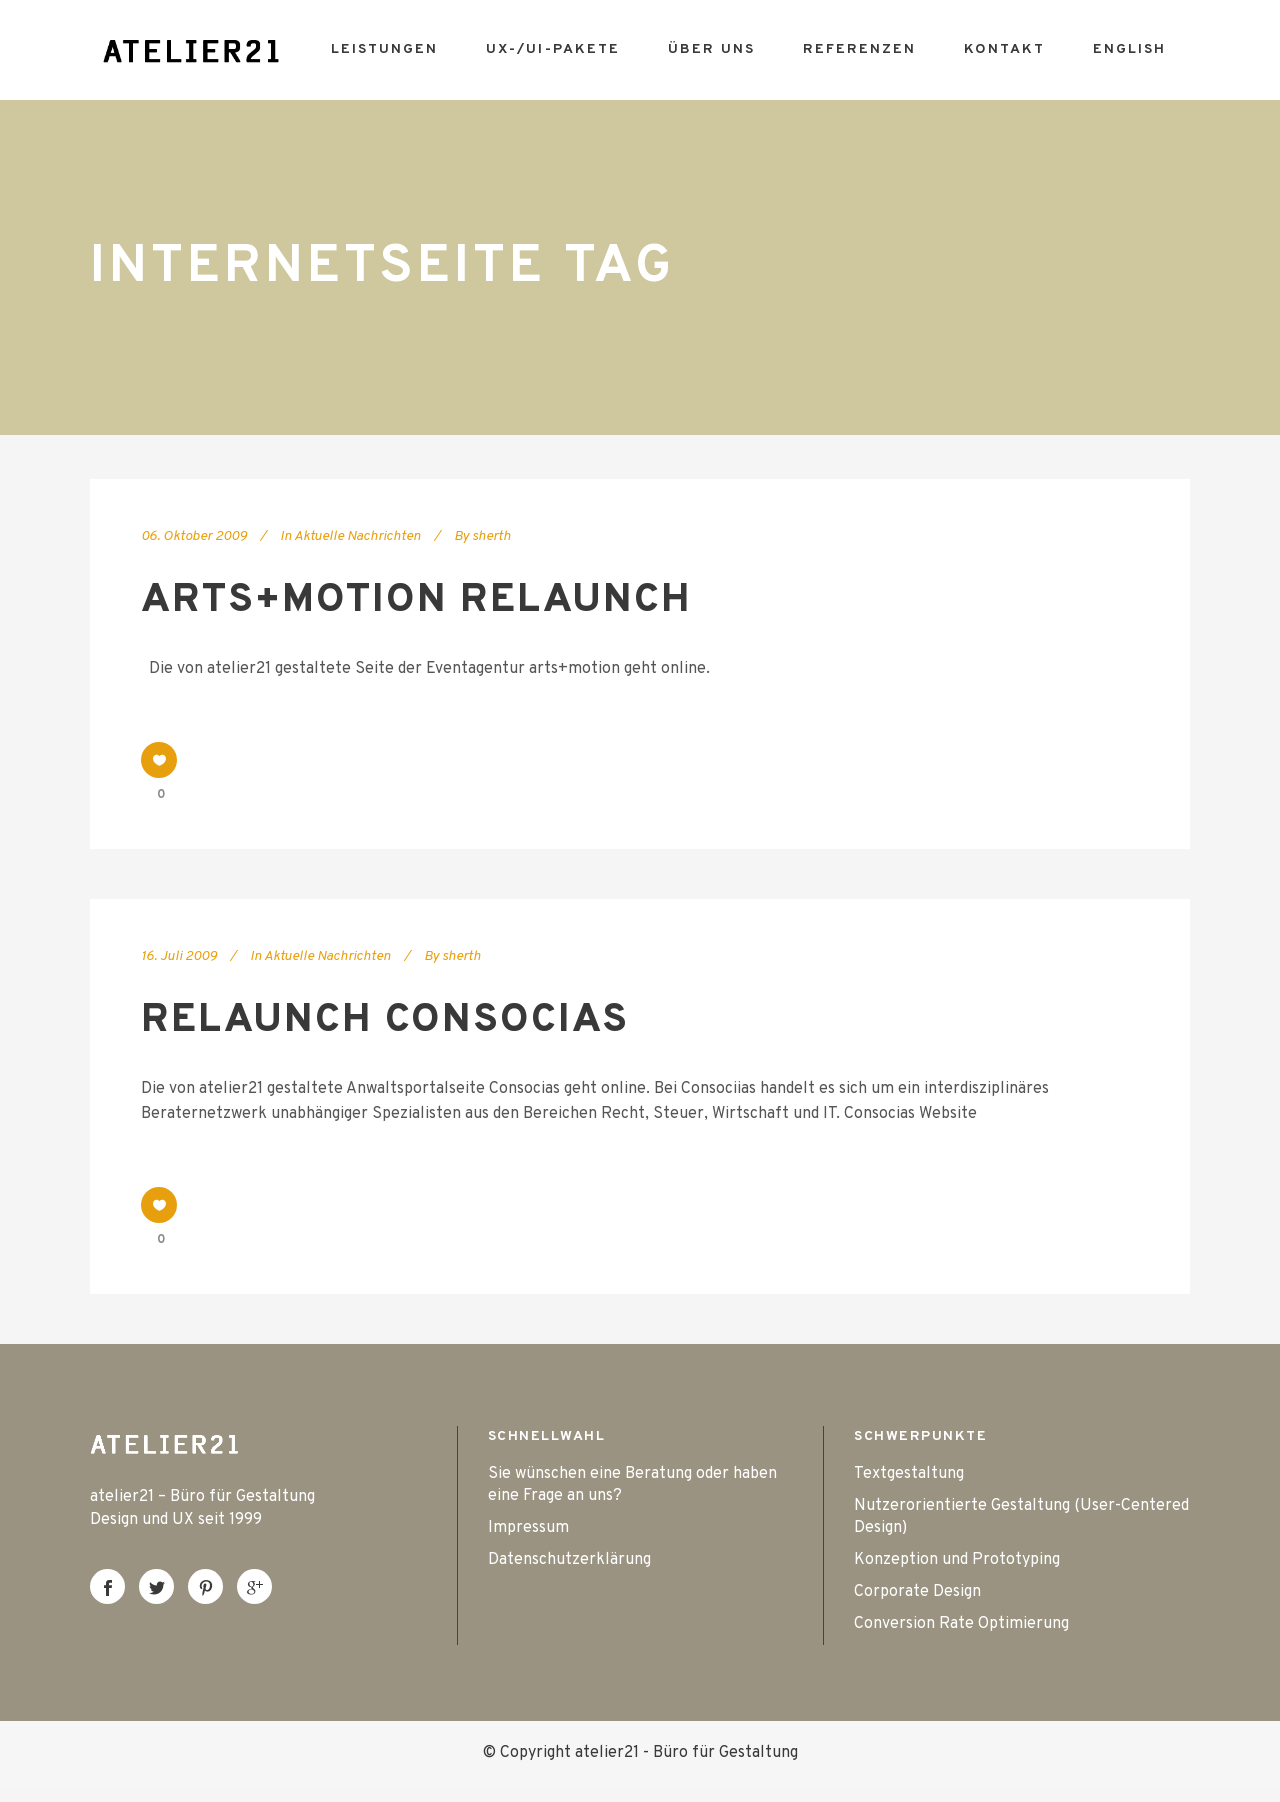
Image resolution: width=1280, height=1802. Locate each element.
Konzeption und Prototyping (957, 1560)
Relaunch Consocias (385, 1021)
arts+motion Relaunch (416, 601)
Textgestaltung (909, 1474)
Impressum (528, 1528)
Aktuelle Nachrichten (357, 536)
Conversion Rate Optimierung (961, 1624)
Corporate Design (917, 1592)
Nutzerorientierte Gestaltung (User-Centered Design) (1021, 1517)
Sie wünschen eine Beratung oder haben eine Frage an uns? (632, 1485)
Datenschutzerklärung (569, 1560)
